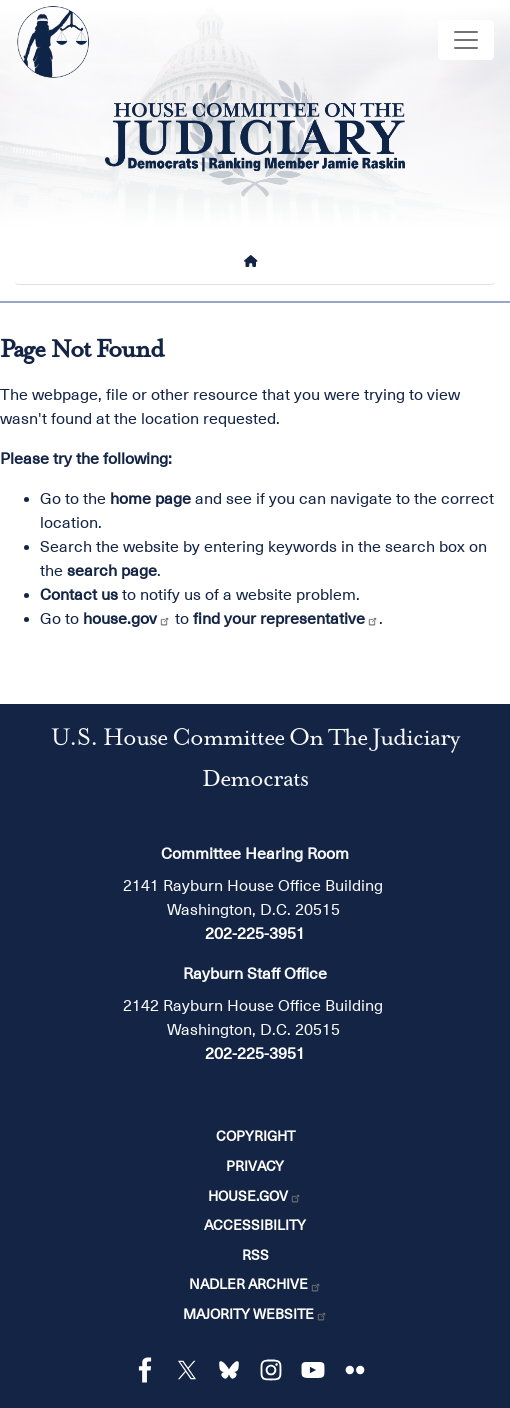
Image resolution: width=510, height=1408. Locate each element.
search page (112, 571)
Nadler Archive (255, 1284)
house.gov (127, 619)
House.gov (255, 1196)
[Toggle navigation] (466, 40)
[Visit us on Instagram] (276, 1370)
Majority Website (255, 1314)
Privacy (255, 1166)
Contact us (79, 595)
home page (150, 499)
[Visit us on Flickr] (360, 1370)
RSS (255, 1255)
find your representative (286, 619)
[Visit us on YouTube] (318, 1370)
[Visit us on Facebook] (150, 1370)
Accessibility (255, 1225)
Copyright (255, 1136)
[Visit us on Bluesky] (234, 1370)
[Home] (255, 261)
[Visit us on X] (192, 1370)
